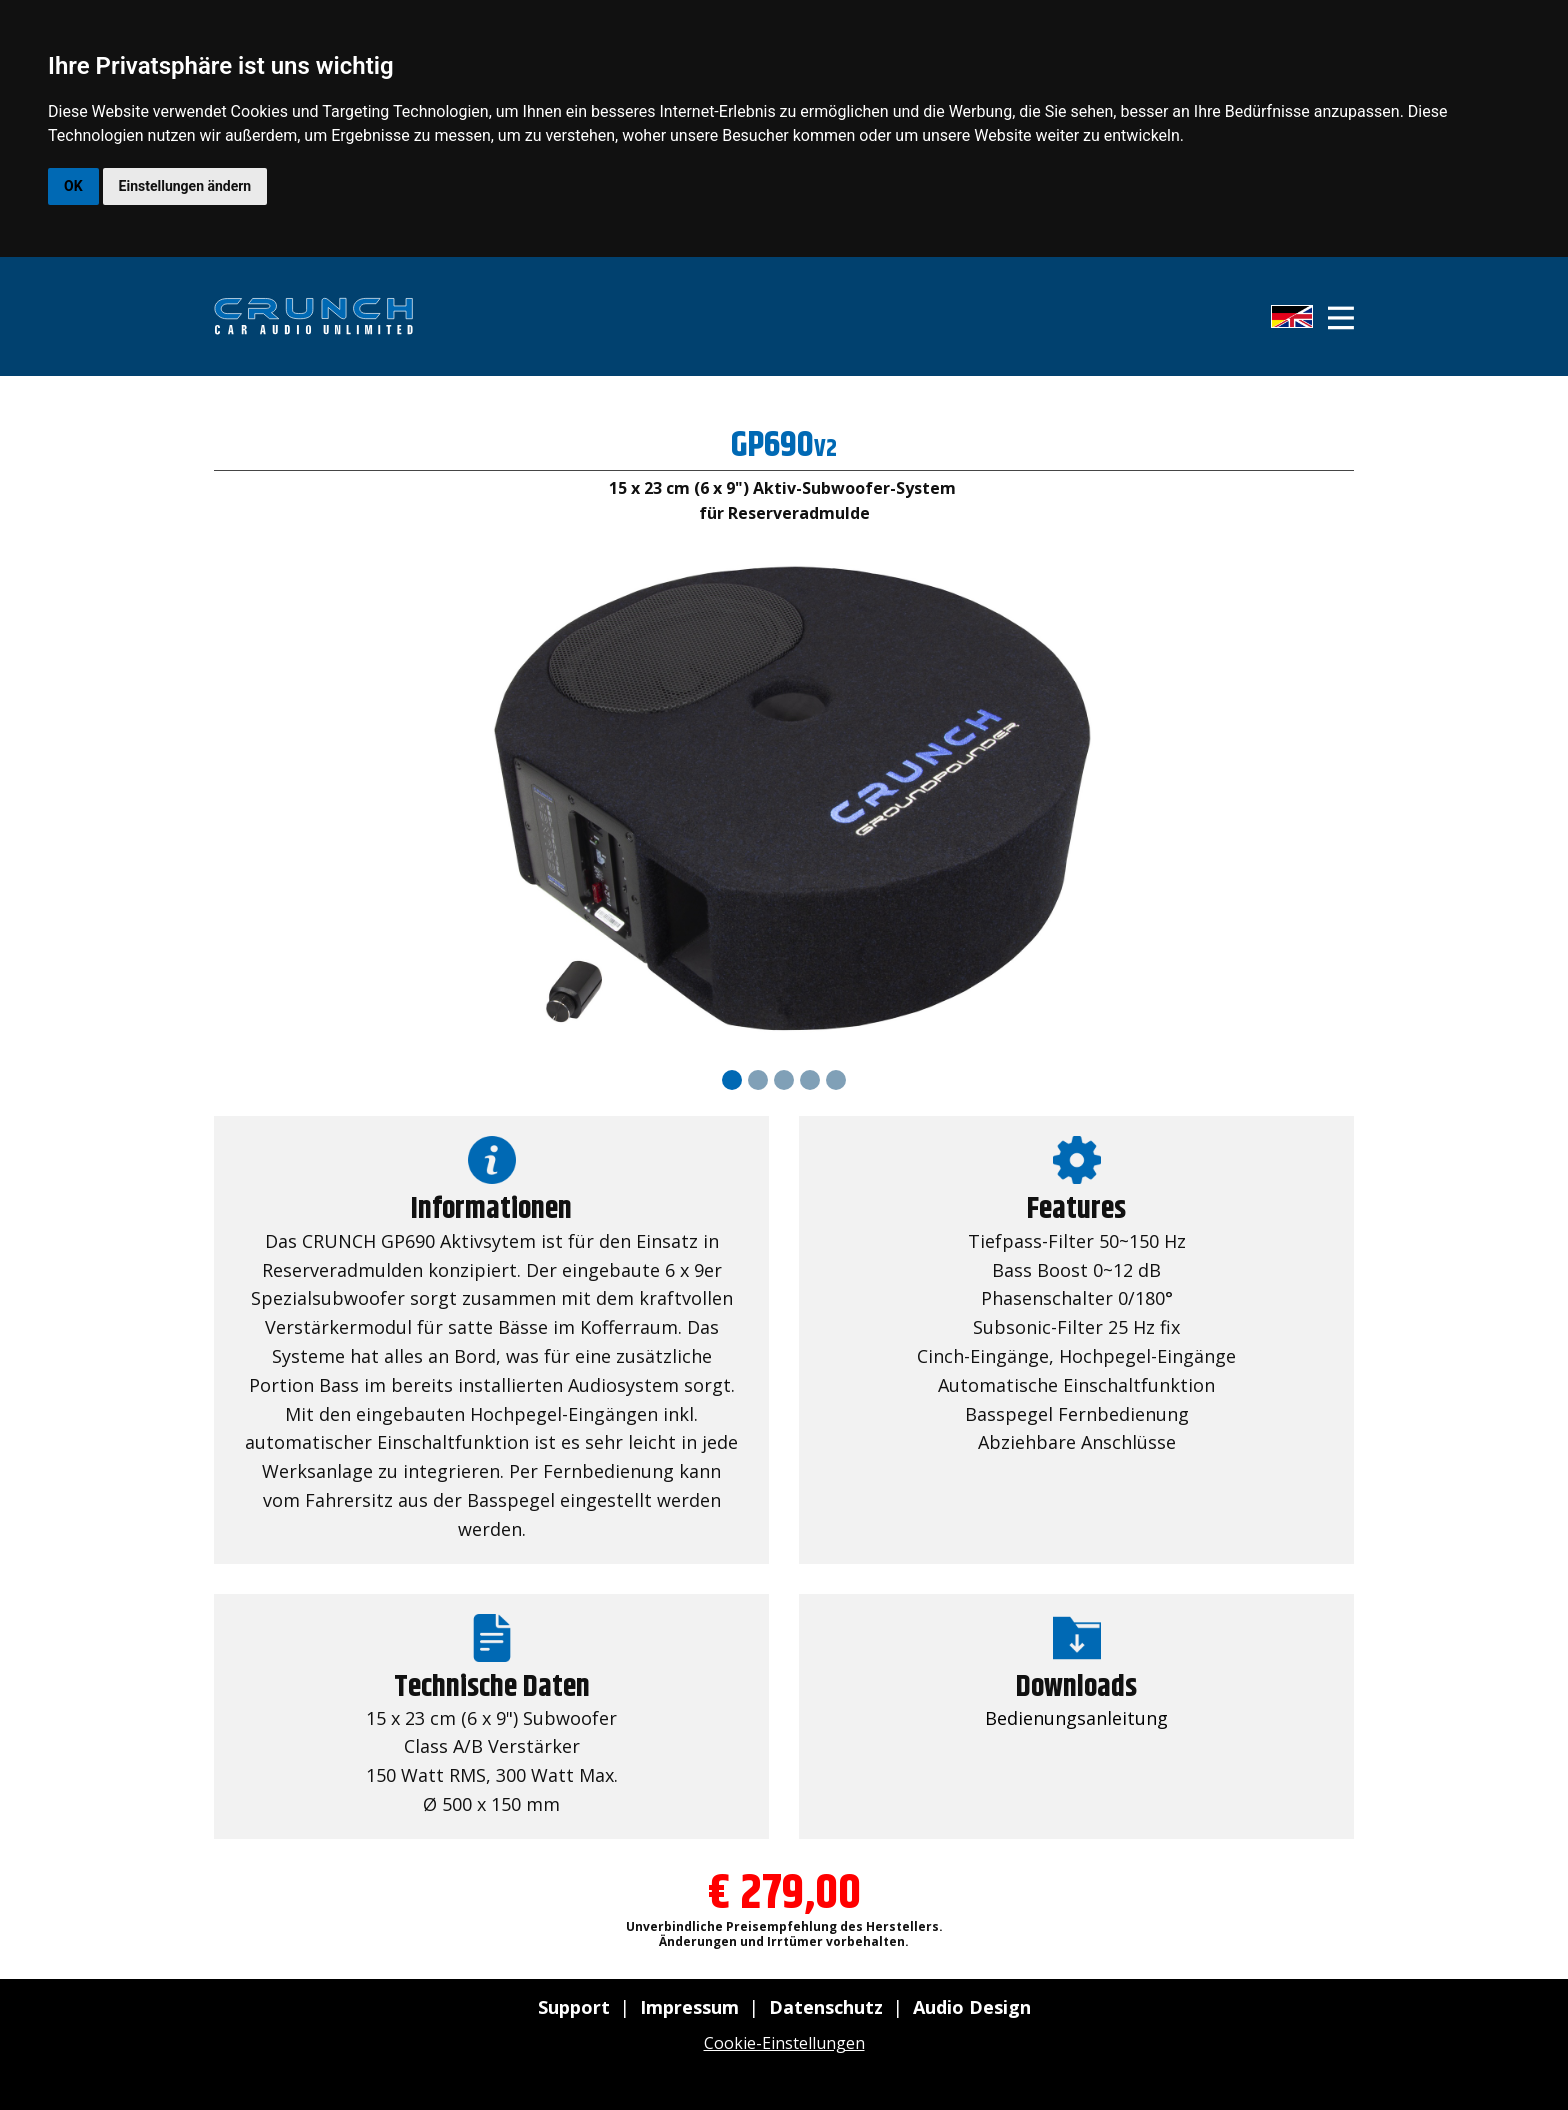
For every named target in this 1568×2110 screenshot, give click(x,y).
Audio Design (972, 2007)
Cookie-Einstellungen (784, 2043)
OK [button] (73, 186)
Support (574, 2007)
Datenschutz (826, 2007)
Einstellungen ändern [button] (185, 186)
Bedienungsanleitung (1076, 1718)
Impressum (689, 2007)
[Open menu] (1341, 318)
